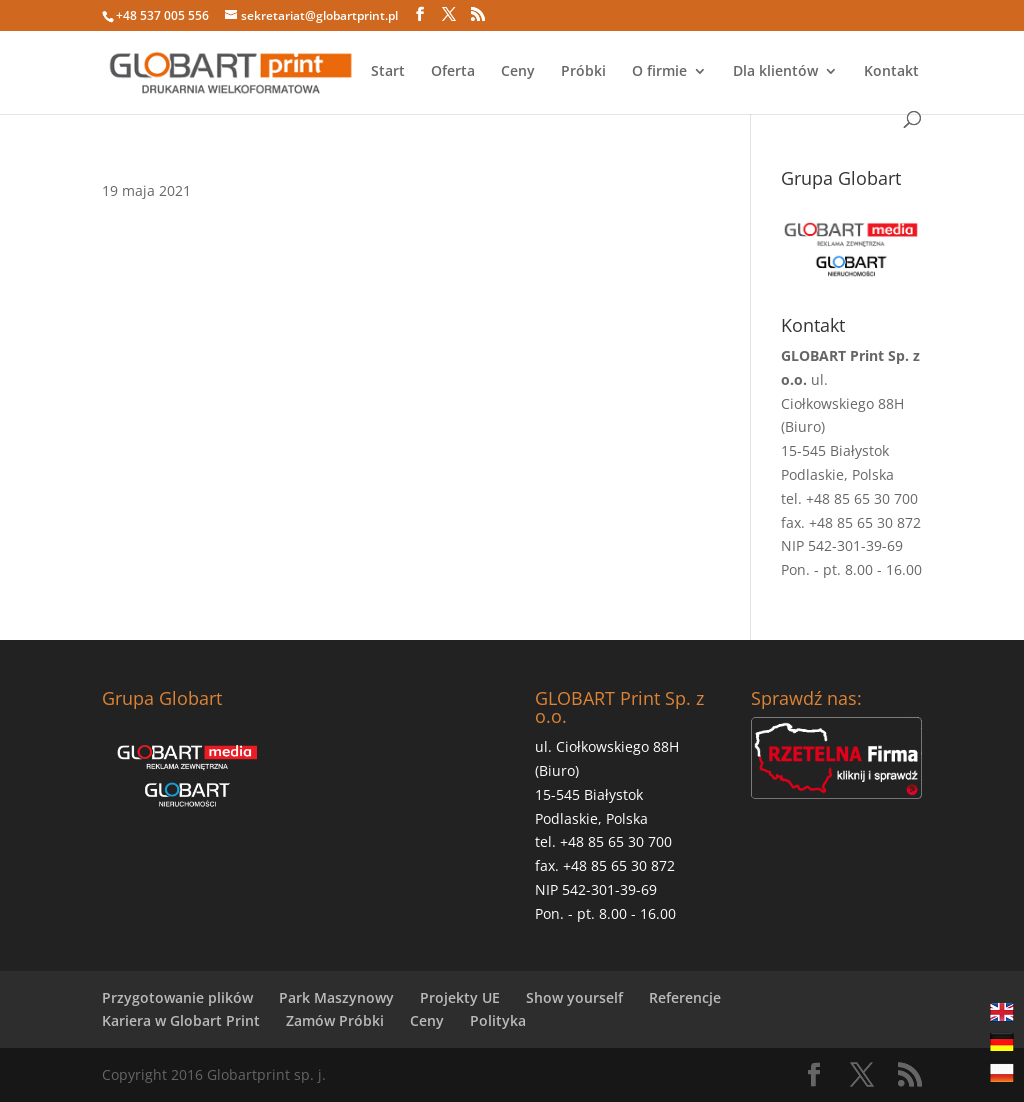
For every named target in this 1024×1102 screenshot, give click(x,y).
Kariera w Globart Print (181, 1020)
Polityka (498, 1020)
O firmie (659, 72)
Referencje (685, 997)
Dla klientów (775, 72)
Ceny (518, 72)
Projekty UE (460, 997)
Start (388, 72)
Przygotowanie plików (177, 997)
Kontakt (891, 72)
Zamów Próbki (335, 1020)
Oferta (453, 72)
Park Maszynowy (336, 997)
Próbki (583, 72)
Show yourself (574, 997)
